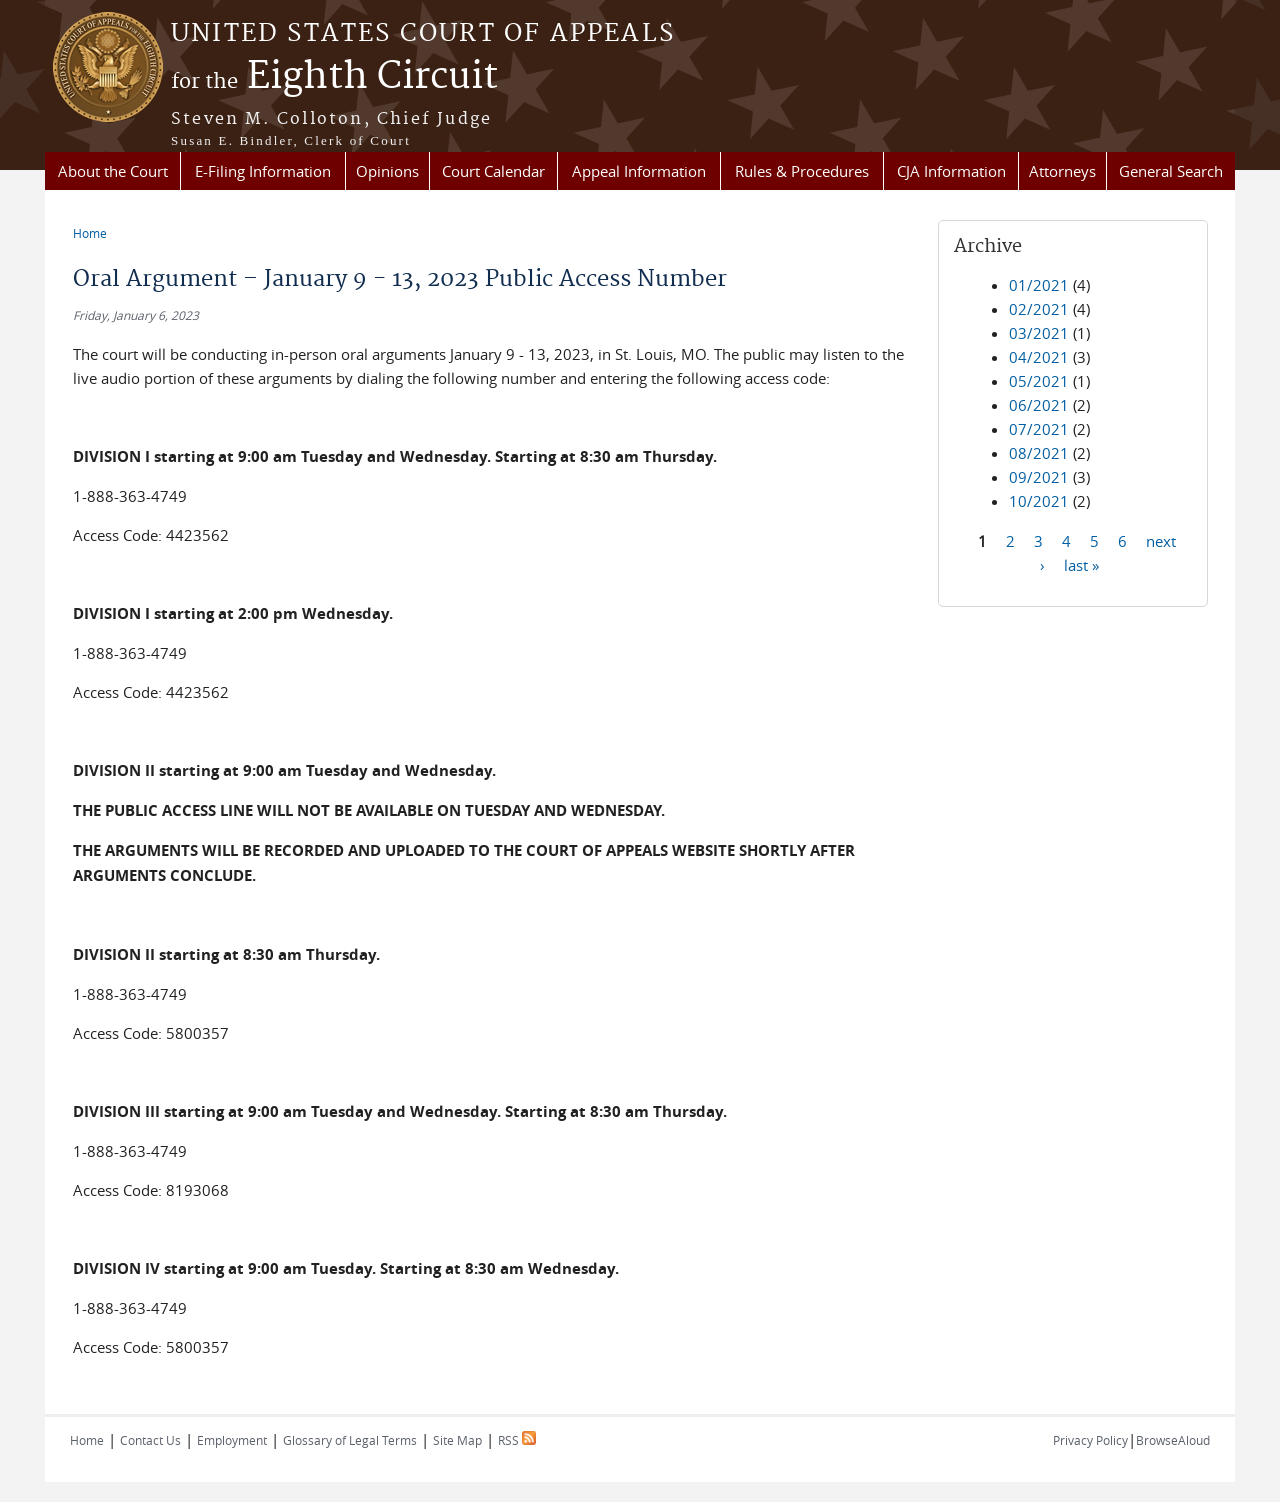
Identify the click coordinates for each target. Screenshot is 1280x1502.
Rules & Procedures (802, 171)
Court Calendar (493, 171)
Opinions (387, 171)
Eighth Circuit (334, 77)
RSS (517, 1440)
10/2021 (1039, 501)
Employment (232, 1440)
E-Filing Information (263, 171)
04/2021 (1039, 357)
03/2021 (1039, 333)
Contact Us (150, 1440)
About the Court (113, 171)
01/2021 (1039, 285)
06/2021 (1039, 405)
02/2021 (1039, 309)
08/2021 (1039, 453)
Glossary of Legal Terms (350, 1440)
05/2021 (1039, 381)
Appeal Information (639, 171)
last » (1081, 564)
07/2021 (1039, 429)
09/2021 (1039, 477)
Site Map (457, 1440)
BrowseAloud (1173, 1440)
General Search (1171, 171)
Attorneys (1062, 171)
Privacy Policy (1090, 1440)
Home (90, 233)
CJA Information (951, 171)
